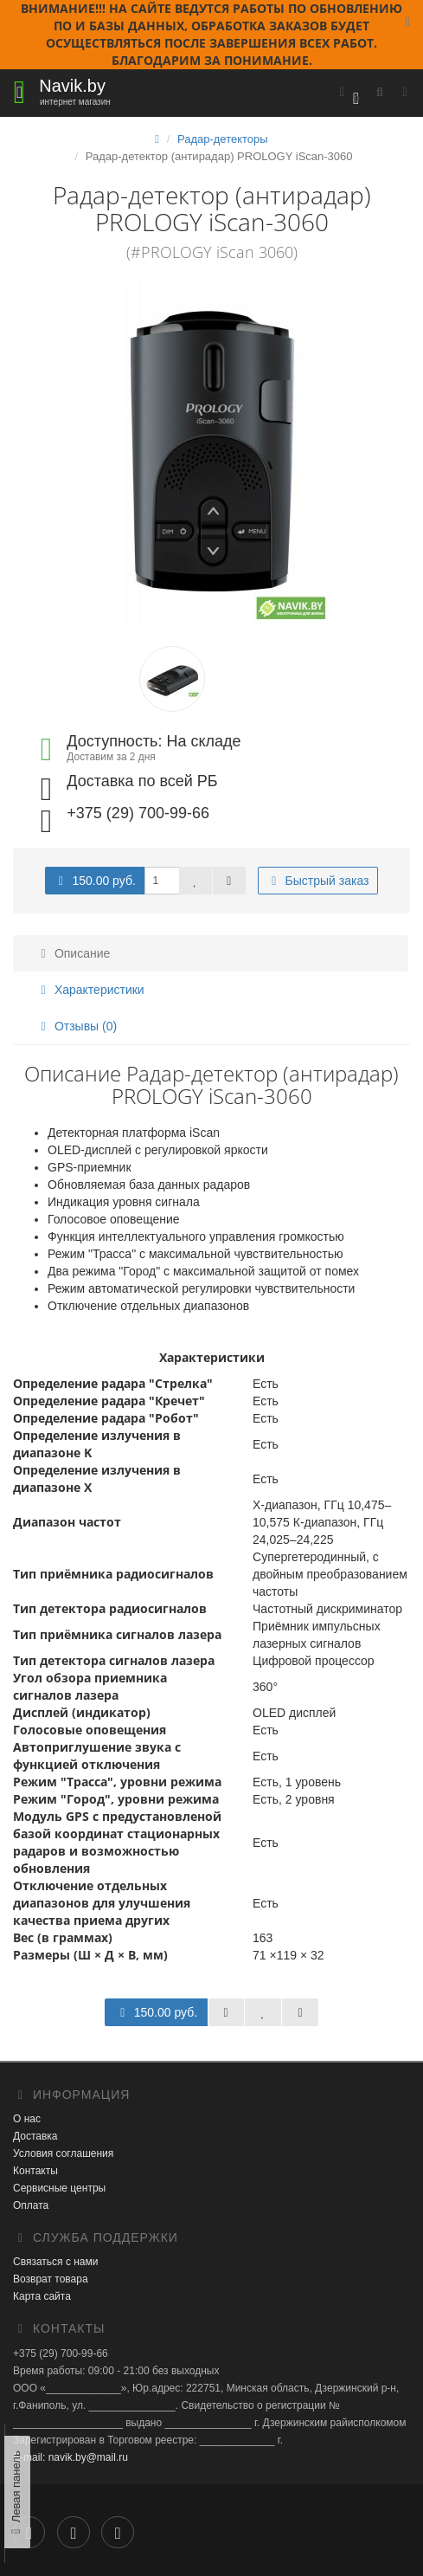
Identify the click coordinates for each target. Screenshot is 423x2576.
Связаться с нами (55, 2262)
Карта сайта (42, 2296)
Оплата (30, 2205)
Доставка (35, 2136)
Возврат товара (50, 2279)
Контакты (35, 2171)
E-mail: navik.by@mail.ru (70, 2457)
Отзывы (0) (76, 1026)
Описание (72, 953)
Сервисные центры (59, 2188)
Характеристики (89, 990)
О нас (27, 2119)
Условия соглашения (63, 2153)
